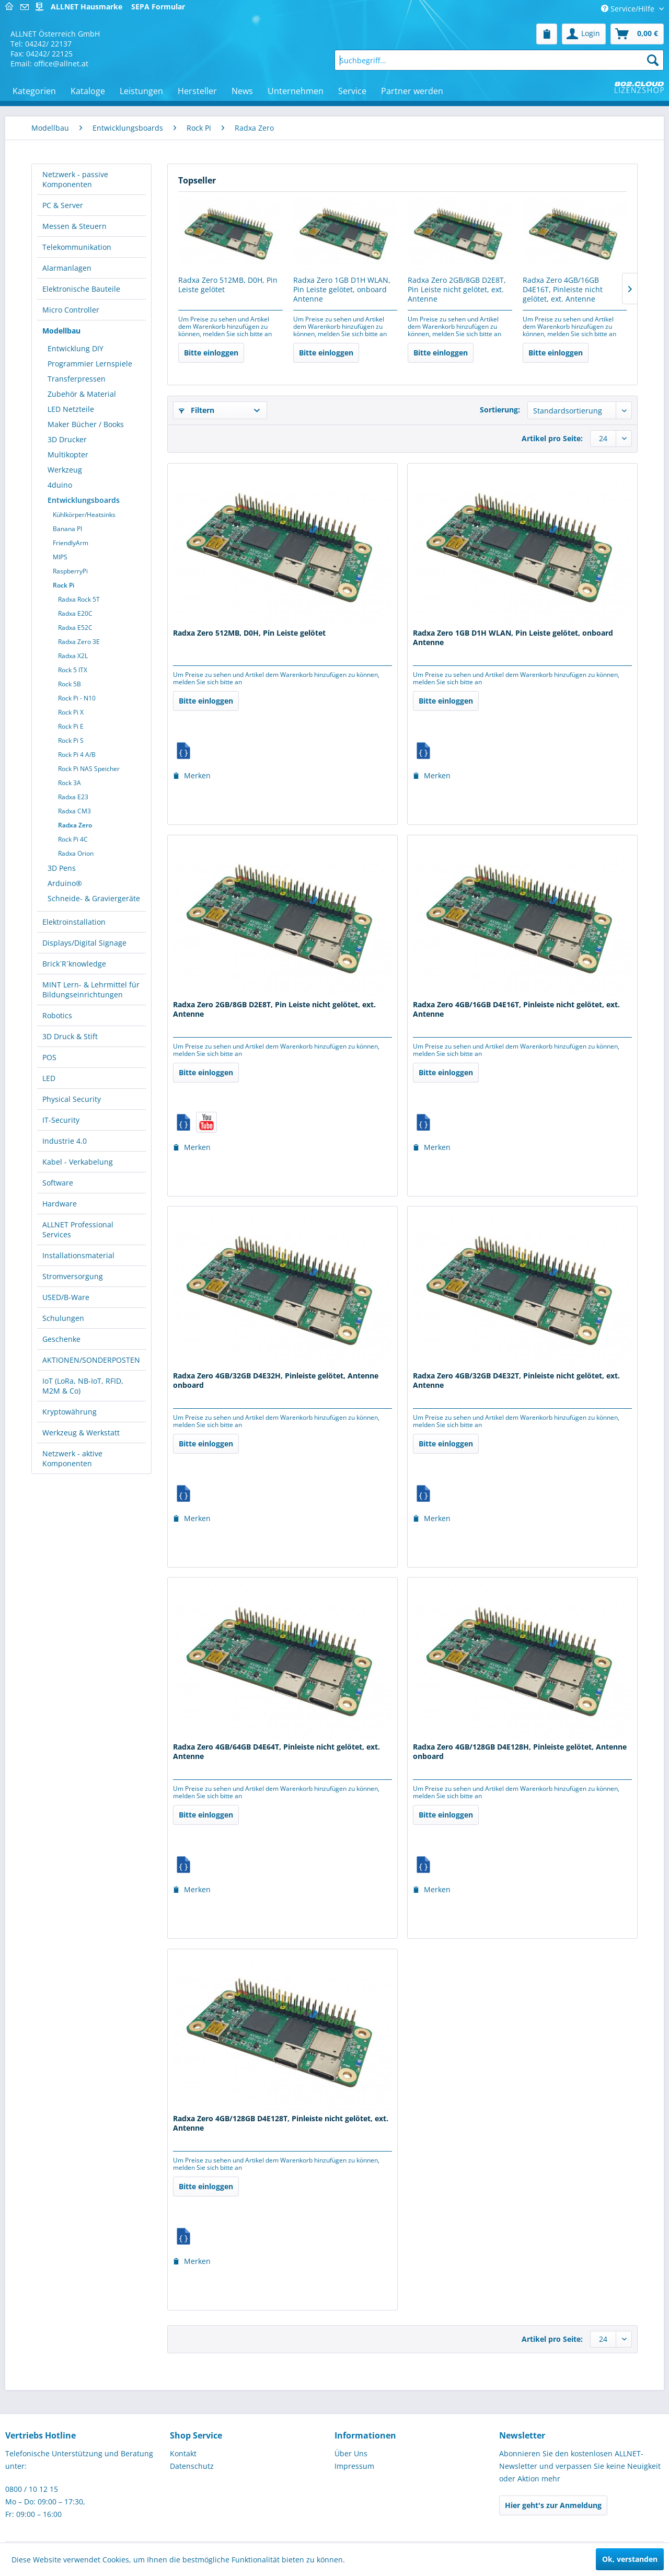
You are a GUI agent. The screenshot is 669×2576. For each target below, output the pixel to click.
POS (49, 1057)
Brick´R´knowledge (74, 964)
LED (48, 1078)
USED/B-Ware (65, 1297)
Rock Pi (63, 585)
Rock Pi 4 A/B (77, 754)
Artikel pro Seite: (552, 438)
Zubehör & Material (82, 394)
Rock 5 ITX (72, 669)
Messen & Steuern (74, 226)
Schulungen (63, 1318)
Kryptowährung (69, 1412)
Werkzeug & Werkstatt (81, 1433)
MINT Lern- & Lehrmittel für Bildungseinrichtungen (91, 989)
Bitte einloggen (211, 353)
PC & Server (62, 205)
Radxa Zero (75, 825)
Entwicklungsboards (84, 500)
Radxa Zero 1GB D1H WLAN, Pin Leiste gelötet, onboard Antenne (341, 289)
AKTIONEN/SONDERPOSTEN (91, 1360)
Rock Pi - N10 (77, 698)
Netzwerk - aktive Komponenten (72, 1458)
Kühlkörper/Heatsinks (84, 514)
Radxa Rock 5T (79, 599)
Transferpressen (77, 379)
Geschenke (61, 1339)
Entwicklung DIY (75, 348)
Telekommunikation (76, 247)
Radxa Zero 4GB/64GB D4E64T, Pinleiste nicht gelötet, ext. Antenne (276, 1751)
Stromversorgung (72, 1276)
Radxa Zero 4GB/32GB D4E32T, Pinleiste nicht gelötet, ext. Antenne (516, 1380)
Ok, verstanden (630, 2559)
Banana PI (67, 528)
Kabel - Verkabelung (77, 1162)
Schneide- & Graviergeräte (94, 898)
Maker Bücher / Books (86, 424)
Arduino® (65, 883)
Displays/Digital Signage (84, 943)
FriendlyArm (70, 542)
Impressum (354, 2466)
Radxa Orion (76, 853)
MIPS (60, 557)
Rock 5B (69, 684)
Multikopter (68, 454)
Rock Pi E (71, 726)
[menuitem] (546, 34)
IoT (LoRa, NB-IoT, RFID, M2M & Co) (82, 1386)
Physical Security (71, 1099)
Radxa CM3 (74, 811)
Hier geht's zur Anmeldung (553, 2505)
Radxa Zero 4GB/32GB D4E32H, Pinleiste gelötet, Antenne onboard (275, 1380)
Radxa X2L (73, 655)
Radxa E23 (73, 796)
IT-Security (60, 1120)
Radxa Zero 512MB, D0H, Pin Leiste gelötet (228, 284)
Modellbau (61, 331)
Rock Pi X (71, 712)
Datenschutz (192, 2466)
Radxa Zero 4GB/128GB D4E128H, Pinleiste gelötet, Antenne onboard (520, 1751)
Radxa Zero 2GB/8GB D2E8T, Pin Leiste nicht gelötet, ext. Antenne (457, 289)
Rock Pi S (71, 740)
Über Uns (350, 2453)
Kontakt (183, 2453)
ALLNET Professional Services (77, 1229)
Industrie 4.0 (64, 1141)
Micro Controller (70, 310)
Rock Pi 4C (73, 839)
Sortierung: (500, 410)
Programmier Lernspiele (90, 364)
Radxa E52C (75, 627)
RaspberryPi (70, 571)
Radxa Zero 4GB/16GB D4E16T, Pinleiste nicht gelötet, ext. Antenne (563, 289)
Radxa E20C (75, 613)
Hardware (59, 1204)
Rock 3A (69, 782)
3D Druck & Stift (70, 1036)
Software (57, 1183)
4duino (60, 485)
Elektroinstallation (74, 922)
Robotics (57, 1015)
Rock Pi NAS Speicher (89, 768)
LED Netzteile (71, 409)
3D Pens (62, 868)
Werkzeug (65, 470)
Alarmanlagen (66, 268)
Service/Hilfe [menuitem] (628, 9)
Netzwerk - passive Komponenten (75, 179)
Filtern (196, 410)
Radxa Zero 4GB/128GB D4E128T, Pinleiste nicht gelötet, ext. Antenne (280, 2123)
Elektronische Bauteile (81, 289)
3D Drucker (67, 439)
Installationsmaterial (78, 1255)
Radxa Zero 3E (79, 641)
